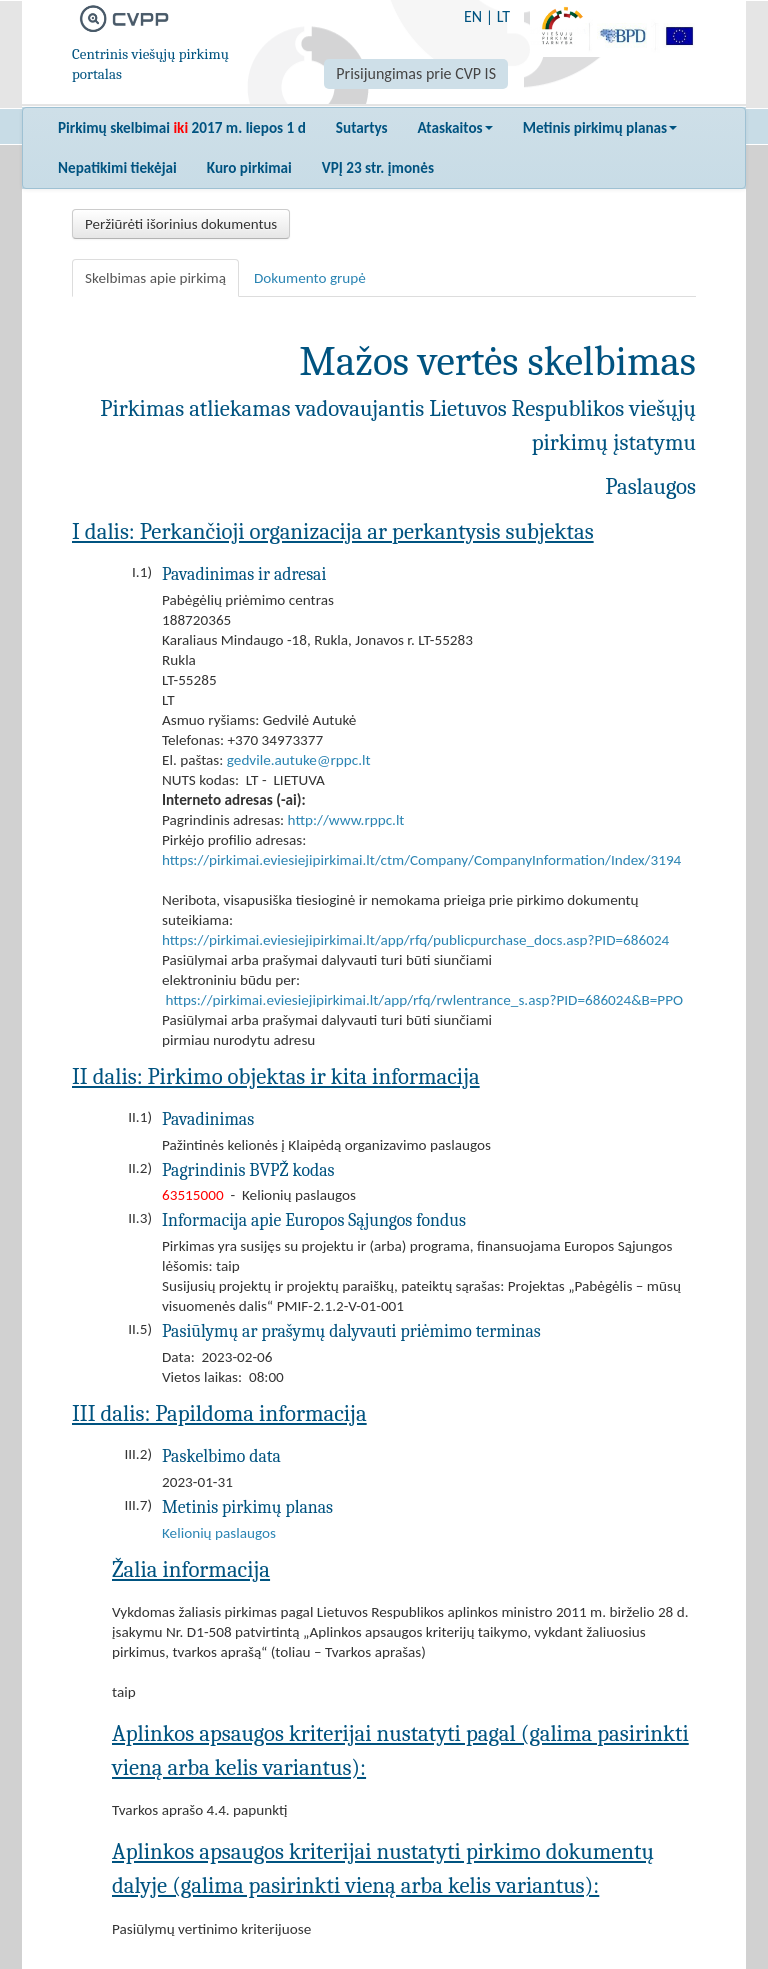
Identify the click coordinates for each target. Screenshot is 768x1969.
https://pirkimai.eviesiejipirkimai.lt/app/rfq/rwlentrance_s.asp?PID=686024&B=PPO (424, 1000)
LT (503, 16)
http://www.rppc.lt (346, 820)
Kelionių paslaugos (219, 1533)
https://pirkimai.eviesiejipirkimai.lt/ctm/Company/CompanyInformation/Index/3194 (421, 860)
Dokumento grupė (310, 278)
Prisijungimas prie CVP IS (416, 73)
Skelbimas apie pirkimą (155, 278)
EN (473, 16)
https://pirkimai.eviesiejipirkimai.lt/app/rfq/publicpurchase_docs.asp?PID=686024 (415, 940)
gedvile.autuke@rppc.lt (299, 760)
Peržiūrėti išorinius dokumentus (181, 224)
